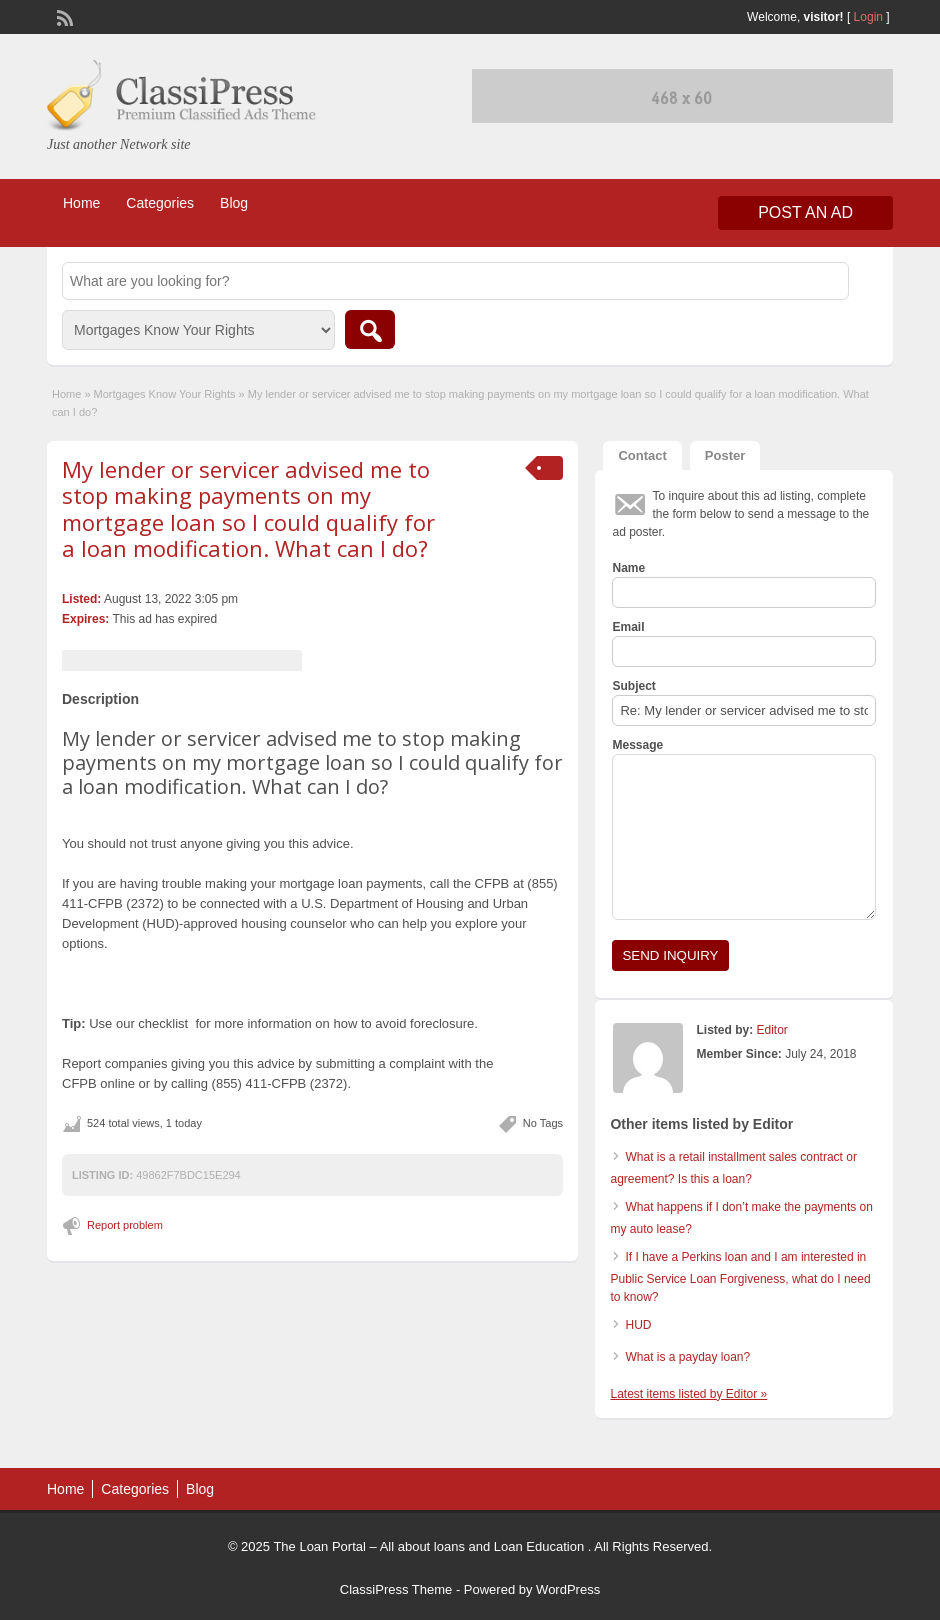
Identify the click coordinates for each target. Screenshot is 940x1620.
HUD (638, 1325)
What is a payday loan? (687, 1357)
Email (628, 627)
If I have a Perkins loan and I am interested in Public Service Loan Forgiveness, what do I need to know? (740, 1277)
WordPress (568, 1589)
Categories (160, 203)
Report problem (125, 1225)
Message (637, 745)
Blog (234, 203)
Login (868, 17)
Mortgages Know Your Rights (165, 394)
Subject (633, 686)
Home (81, 203)
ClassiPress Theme (396, 1589)
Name (628, 568)
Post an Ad (805, 212)
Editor (771, 1030)
